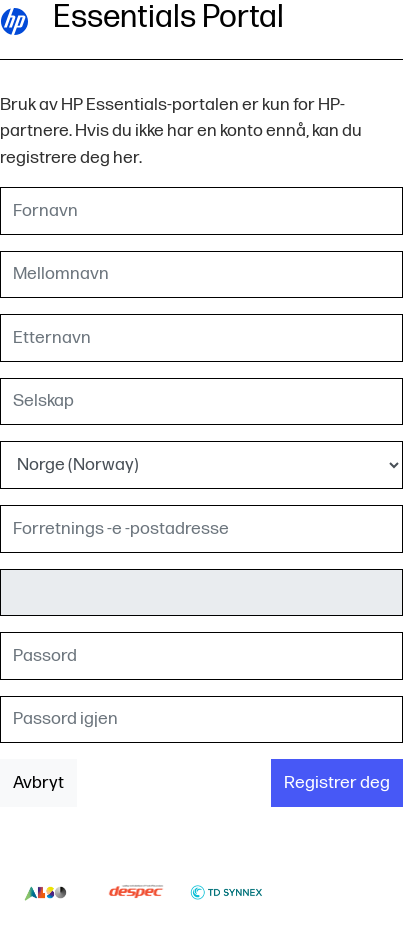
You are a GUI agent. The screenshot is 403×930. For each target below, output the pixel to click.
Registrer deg (337, 782)
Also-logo (45, 892)
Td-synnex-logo (226, 892)
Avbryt (38, 782)
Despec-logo (136, 892)
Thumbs (317, 892)
